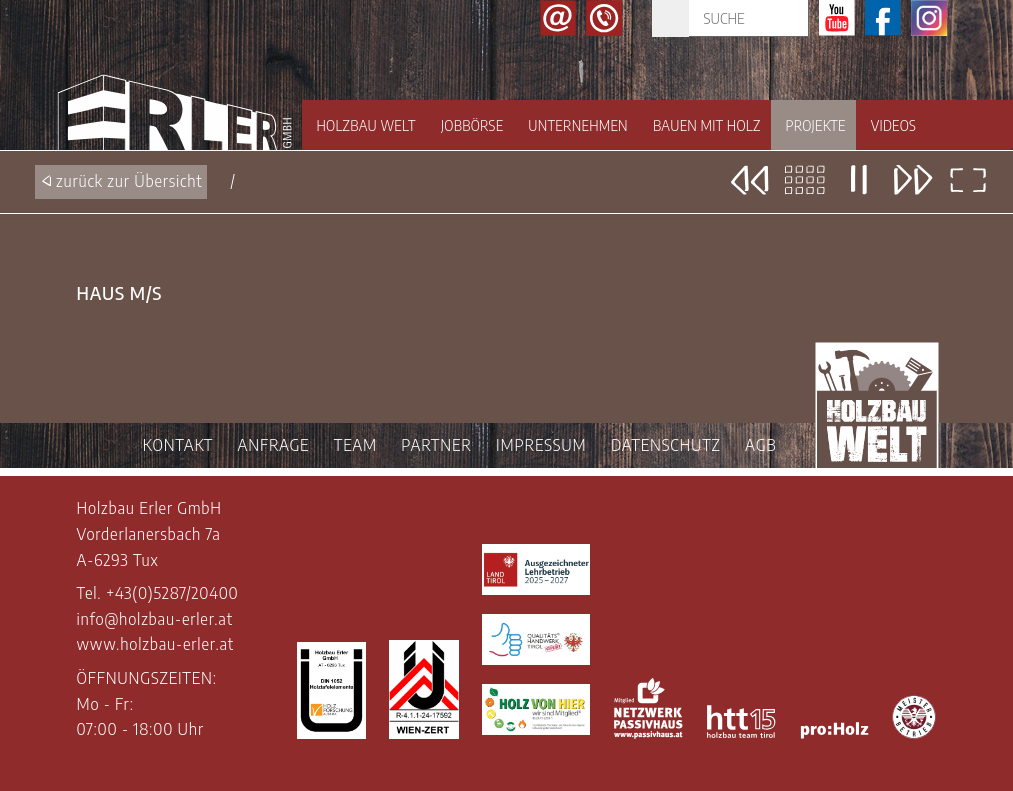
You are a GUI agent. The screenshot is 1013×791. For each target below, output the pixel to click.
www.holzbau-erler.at (155, 644)
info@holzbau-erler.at (155, 619)
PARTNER (436, 445)
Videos (893, 125)
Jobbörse (472, 125)
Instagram (929, 18)
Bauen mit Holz (707, 125)
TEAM (355, 445)
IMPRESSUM (541, 445)
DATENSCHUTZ (666, 445)
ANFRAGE (274, 445)
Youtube (837, 18)
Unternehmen (578, 125)
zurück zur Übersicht (129, 181)
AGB (760, 445)
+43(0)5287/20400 (172, 593)
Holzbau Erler (174, 102)
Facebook (883, 18)
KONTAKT (178, 445)
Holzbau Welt (366, 125)
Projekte (816, 125)
